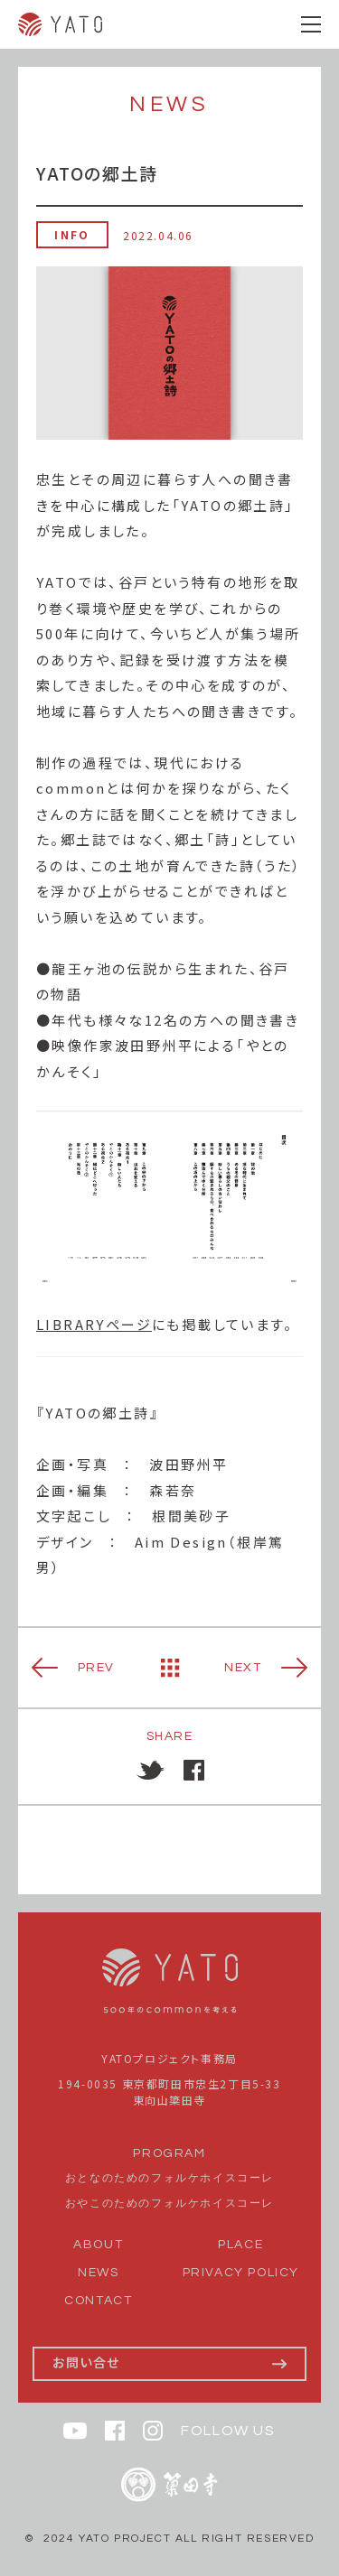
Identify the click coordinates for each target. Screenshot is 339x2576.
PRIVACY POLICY (241, 2272)
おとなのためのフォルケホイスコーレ (169, 2178)
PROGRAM (169, 2153)
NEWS (98, 2272)
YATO (60, 24)
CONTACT (98, 2300)
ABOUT (98, 2244)
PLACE (240, 2244)
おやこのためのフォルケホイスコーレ (169, 2203)
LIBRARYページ (94, 1324)
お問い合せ (86, 2362)
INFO (72, 234)
